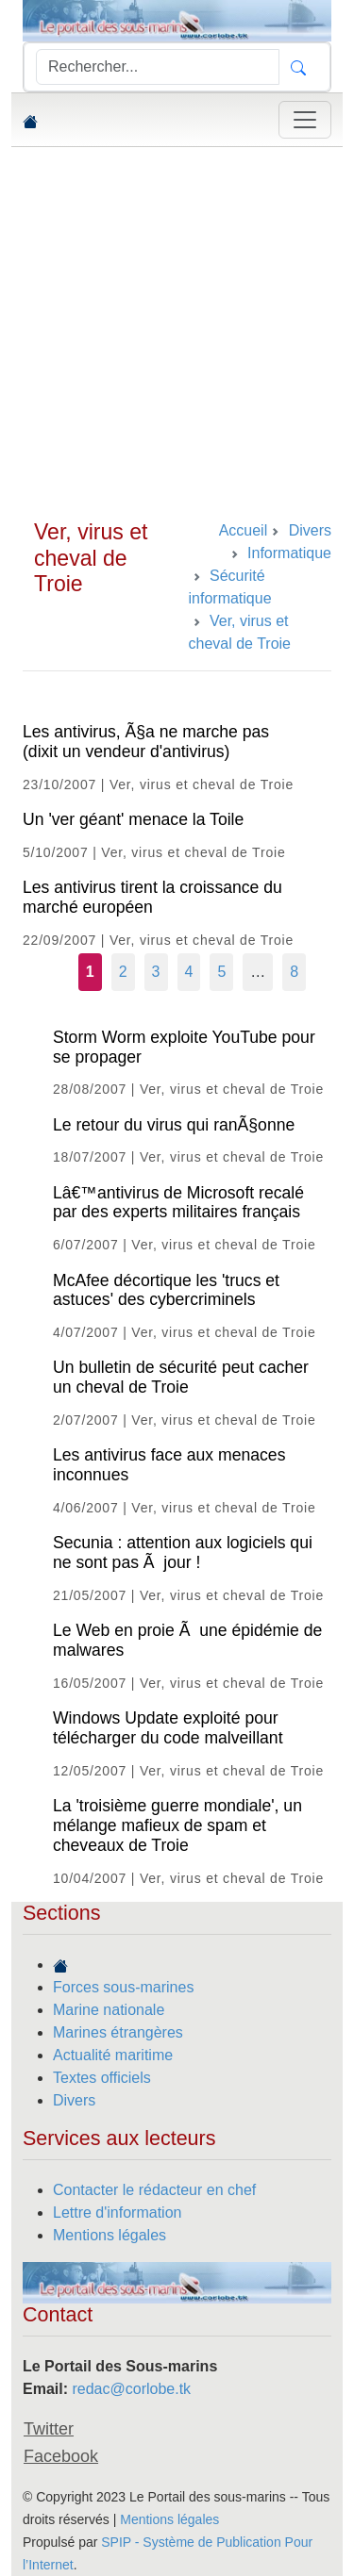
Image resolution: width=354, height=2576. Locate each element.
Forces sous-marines (123, 1987)
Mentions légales (109, 2235)
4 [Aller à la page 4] (189, 972)
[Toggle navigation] (304, 120)
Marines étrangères (118, 2032)
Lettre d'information (117, 2212)
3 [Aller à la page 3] (156, 972)
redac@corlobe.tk (131, 2389)
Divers (74, 2100)
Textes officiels (102, 2078)
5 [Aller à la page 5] (221, 972)
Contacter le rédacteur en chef (154, 2190)
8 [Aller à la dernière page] (294, 972)
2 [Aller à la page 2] (123, 972)
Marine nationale (108, 2010)
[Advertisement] (177, 333)
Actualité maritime (113, 2055)
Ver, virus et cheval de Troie (90, 558)
